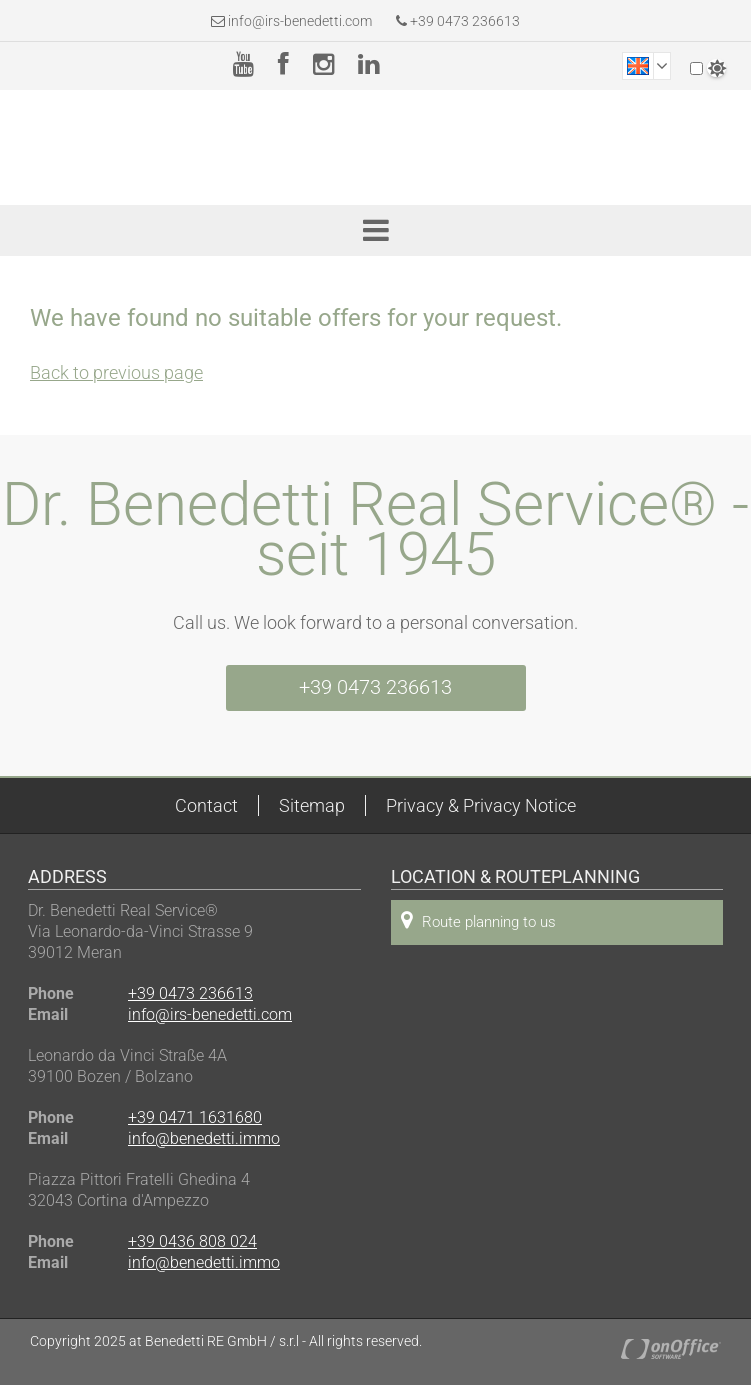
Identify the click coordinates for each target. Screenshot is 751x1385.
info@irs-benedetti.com (300, 21)
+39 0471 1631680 (195, 1117)
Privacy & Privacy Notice (481, 805)
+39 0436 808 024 (192, 1241)
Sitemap (312, 805)
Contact (206, 805)
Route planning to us (478, 920)
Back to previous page (116, 372)
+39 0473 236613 (458, 21)
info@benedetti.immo (204, 1138)
